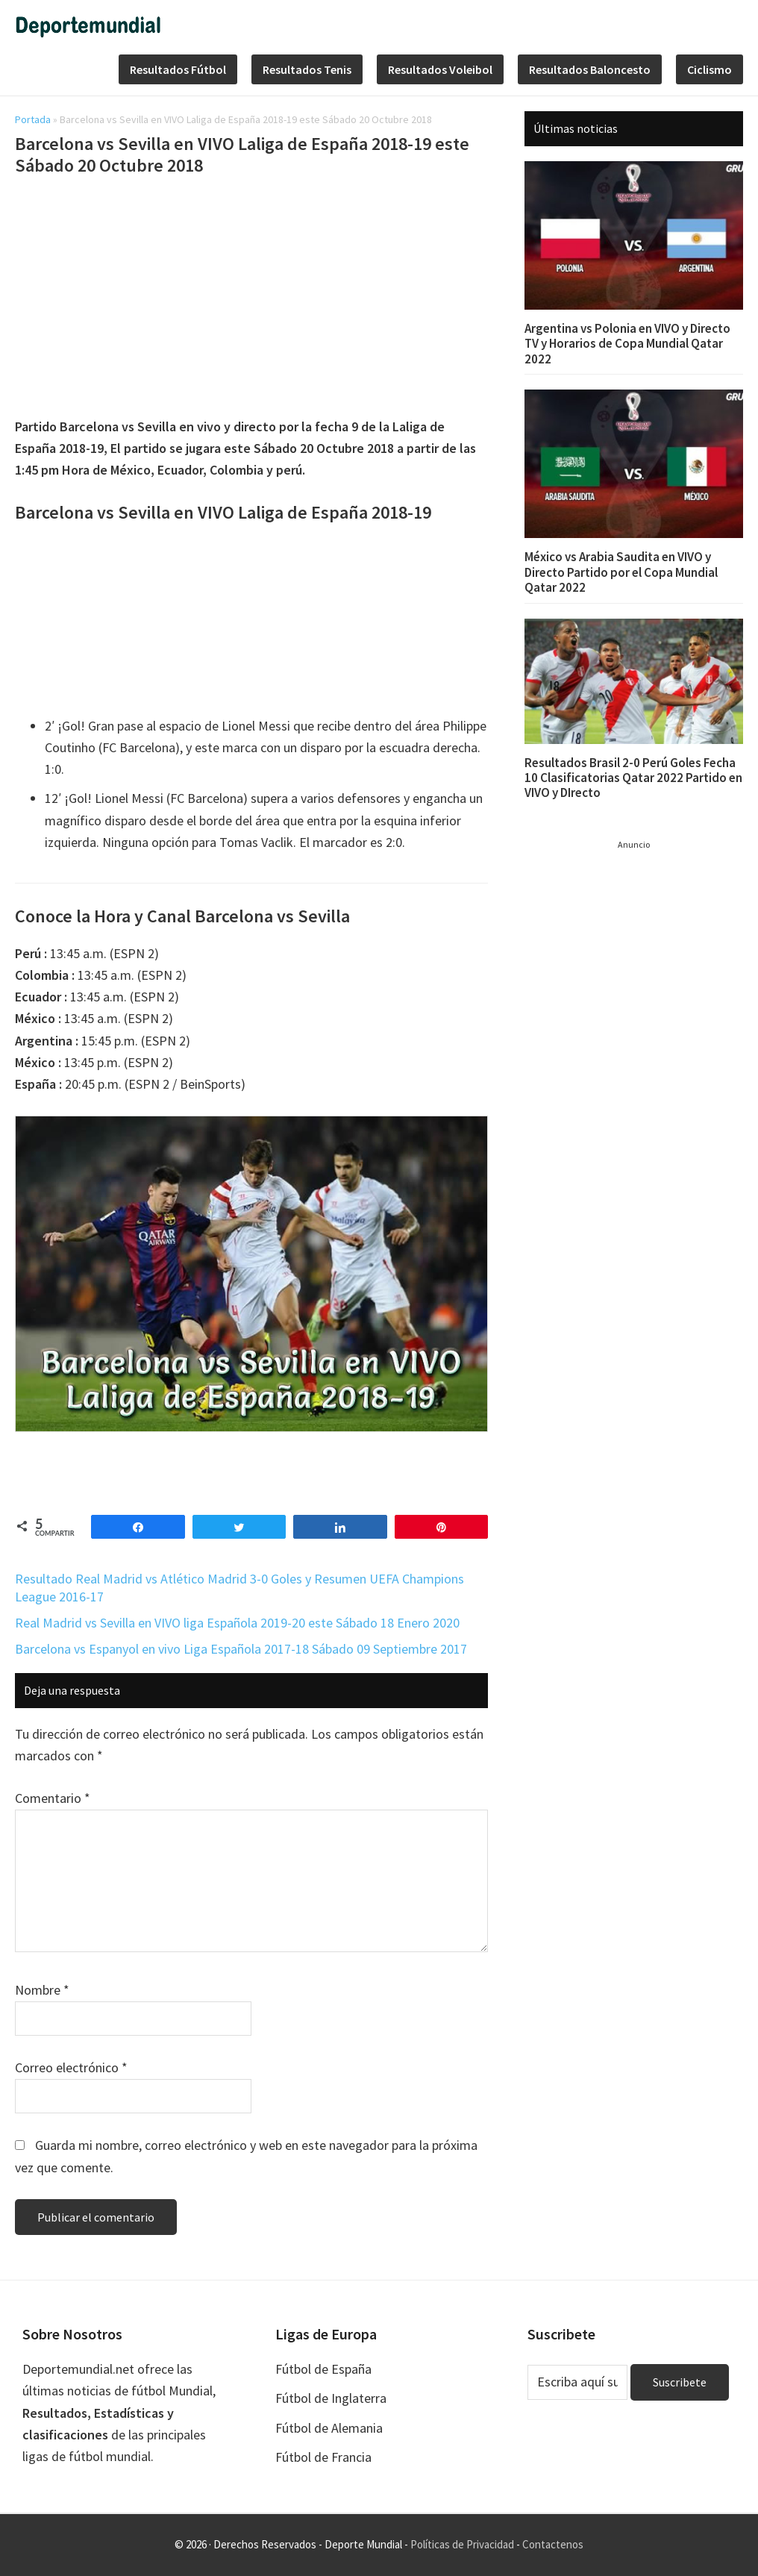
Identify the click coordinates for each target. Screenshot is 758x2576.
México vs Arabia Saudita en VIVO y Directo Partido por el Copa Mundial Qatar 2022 (621, 571)
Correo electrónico (71, 2067)
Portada (33, 119)
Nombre (42, 1989)
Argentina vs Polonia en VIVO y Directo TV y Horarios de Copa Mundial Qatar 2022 (627, 343)
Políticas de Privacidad (462, 2544)
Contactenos (552, 2544)
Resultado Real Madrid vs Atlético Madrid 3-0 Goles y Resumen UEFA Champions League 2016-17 (239, 1587)
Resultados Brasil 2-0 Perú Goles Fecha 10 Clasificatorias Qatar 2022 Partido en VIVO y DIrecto (633, 777)
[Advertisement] (251, 299)
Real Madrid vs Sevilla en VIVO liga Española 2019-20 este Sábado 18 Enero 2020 (237, 1622)
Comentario (52, 1798)
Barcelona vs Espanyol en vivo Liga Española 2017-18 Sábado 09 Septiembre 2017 (241, 1648)
